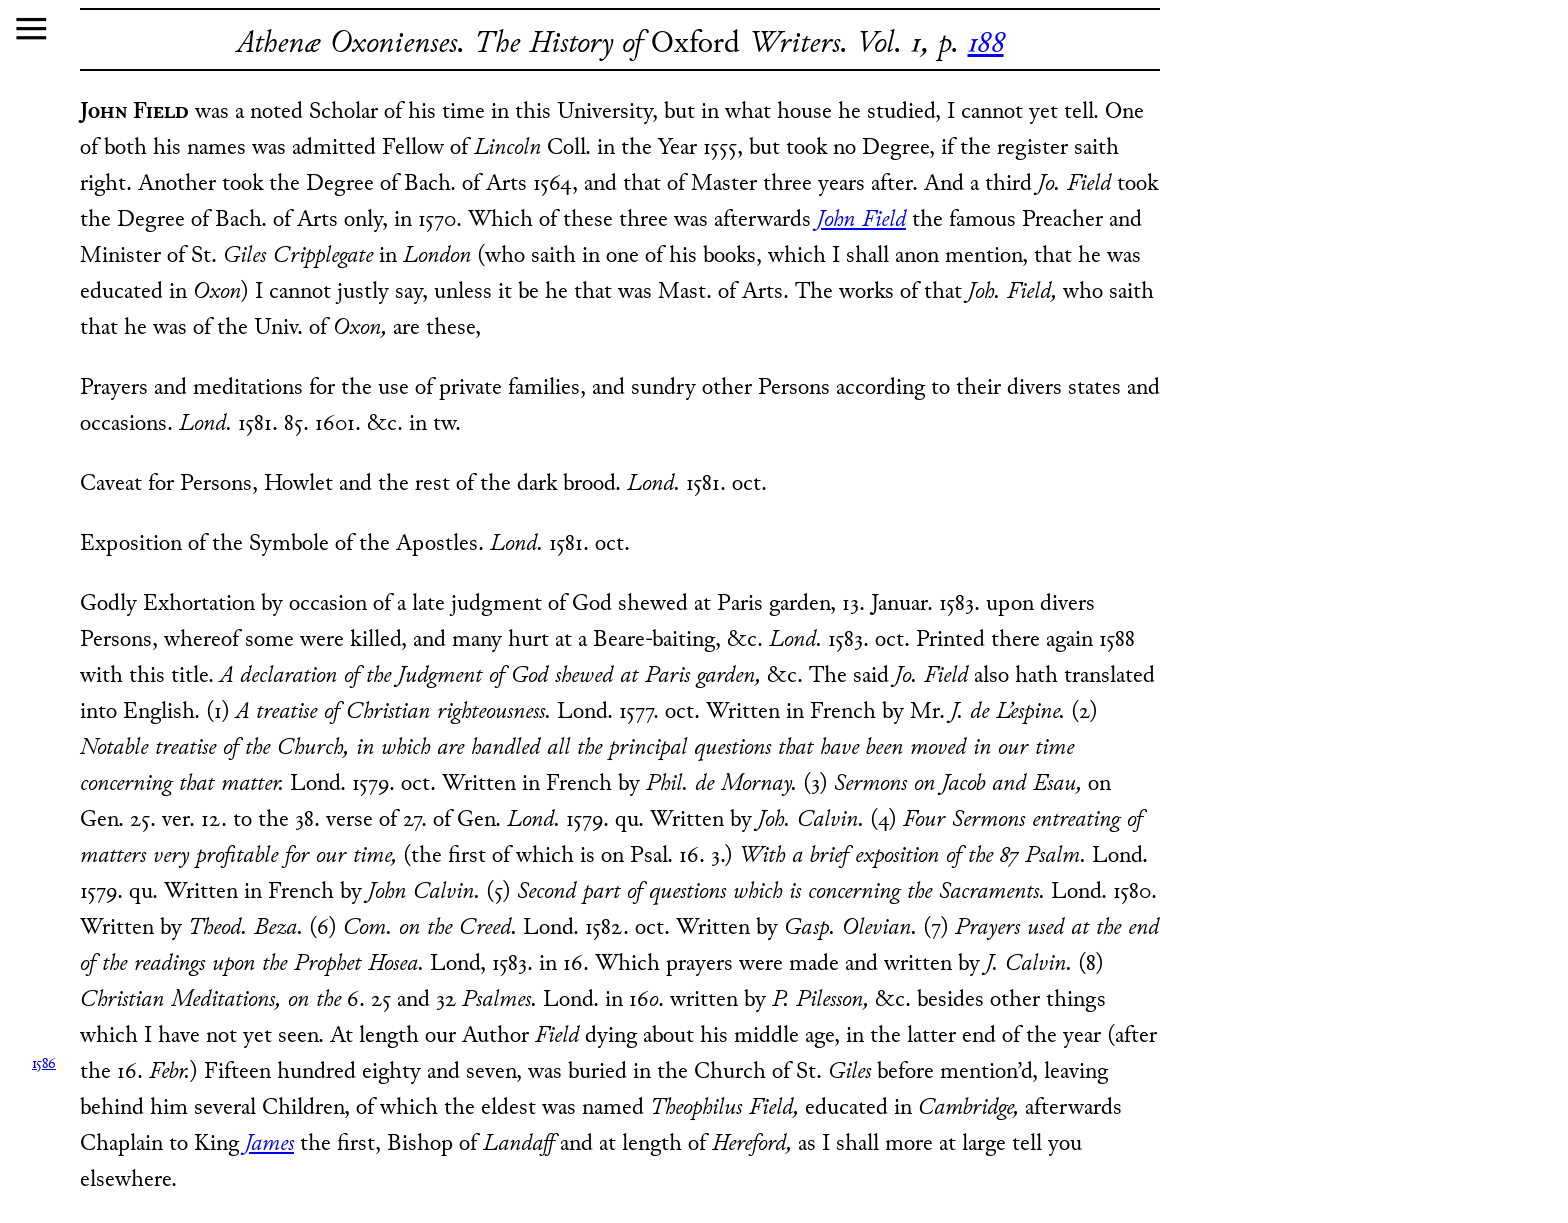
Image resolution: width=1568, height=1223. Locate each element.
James (269, 1144)
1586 (44, 1064)
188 (986, 44)
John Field (861, 220)
